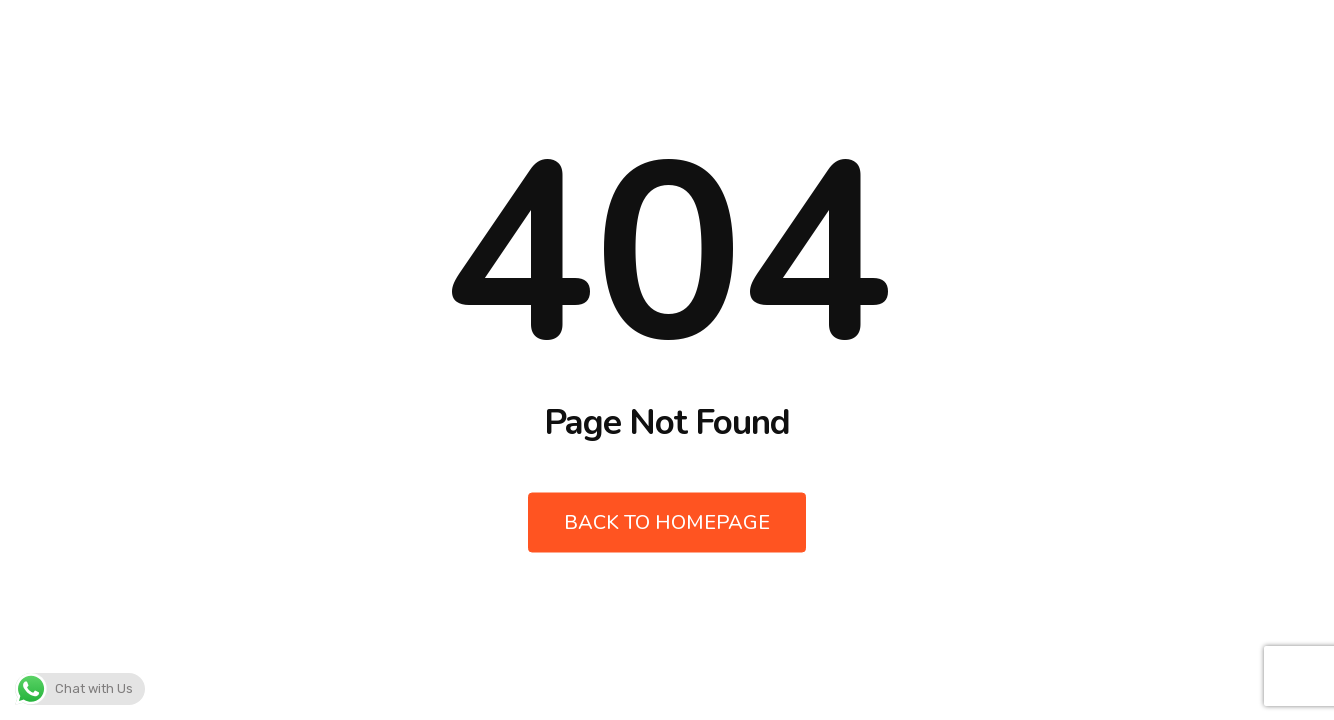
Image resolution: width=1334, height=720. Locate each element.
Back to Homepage (667, 522)
